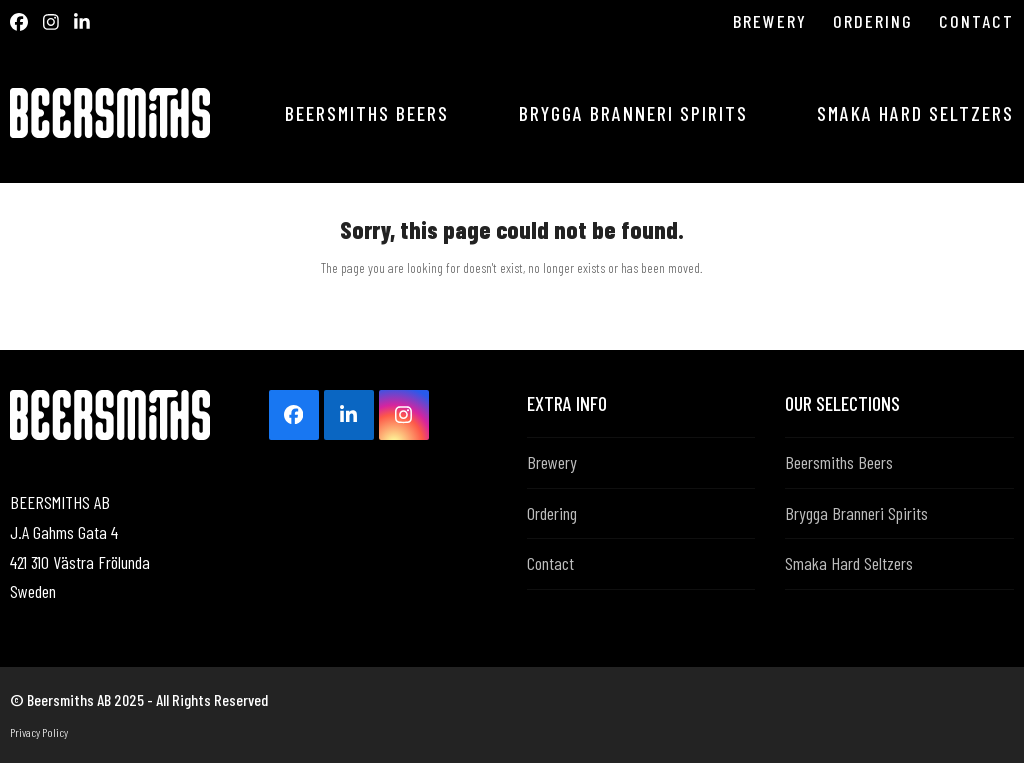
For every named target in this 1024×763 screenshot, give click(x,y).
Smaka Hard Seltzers (849, 563)
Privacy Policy (39, 732)
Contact (550, 563)
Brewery (552, 462)
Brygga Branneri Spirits (856, 513)
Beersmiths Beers (839, 462)
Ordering (552, 513)
